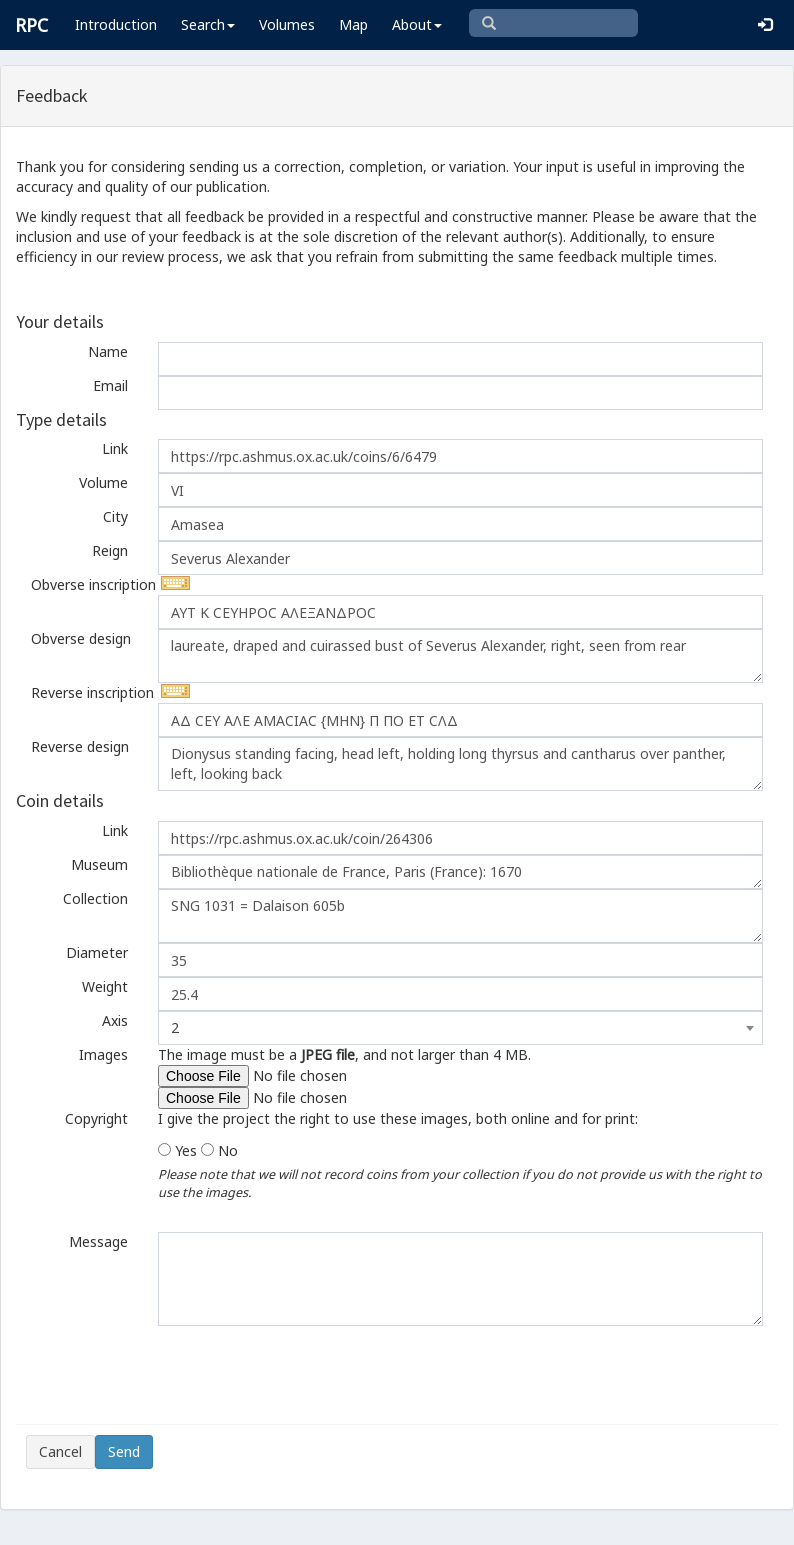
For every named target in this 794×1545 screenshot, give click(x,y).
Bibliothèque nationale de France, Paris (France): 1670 (460, 872)
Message (98, 1241)
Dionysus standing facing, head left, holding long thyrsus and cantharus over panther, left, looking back (460, 764)
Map (353, 24)
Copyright (96, 1118)
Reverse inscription (87, 692)
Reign (110, 550)
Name (108, 351)
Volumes (287, 24)
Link (115, 448)
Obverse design (81, 638)
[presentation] (178, 1375)
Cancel (60, 1451)
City (115, 516)
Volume (103, 482)
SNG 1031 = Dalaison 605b (460, 916)
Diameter (97, 952)
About (417, 24)
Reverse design (80, 746)
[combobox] (460, 1028)
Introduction (116, 24)
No (228, 1150)
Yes (186, 1150)
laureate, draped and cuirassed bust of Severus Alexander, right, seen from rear (460, 656)
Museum (99, 864)
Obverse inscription (87, 584)
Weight (105, 986)
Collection (95, 898)
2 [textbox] (175, 1027)
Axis (115, 1020)
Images (103, 1054)
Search (208, 24)
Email (110, 385)
